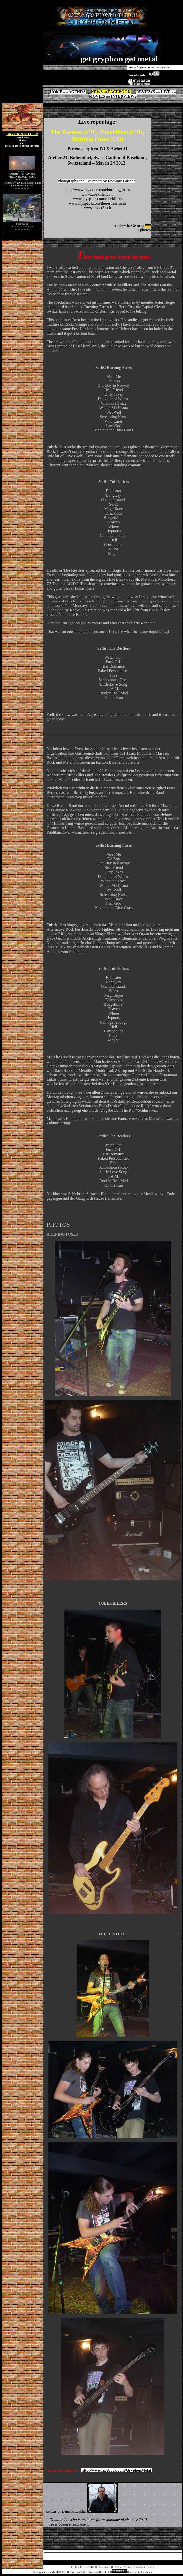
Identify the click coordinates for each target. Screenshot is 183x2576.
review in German (129, 225)
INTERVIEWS (124, 96)
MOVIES (97, 96)
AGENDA (76, 92)
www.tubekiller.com (97, 194)
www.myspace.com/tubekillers (97, 199)
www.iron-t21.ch (97, 208)
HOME (56, 92)
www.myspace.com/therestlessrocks (97, 203)
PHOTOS (58, 1224)
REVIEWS (145, 92)
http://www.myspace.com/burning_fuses (97, 190)
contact (105, 2572)
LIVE (166, 92)
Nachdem (54, 749)
